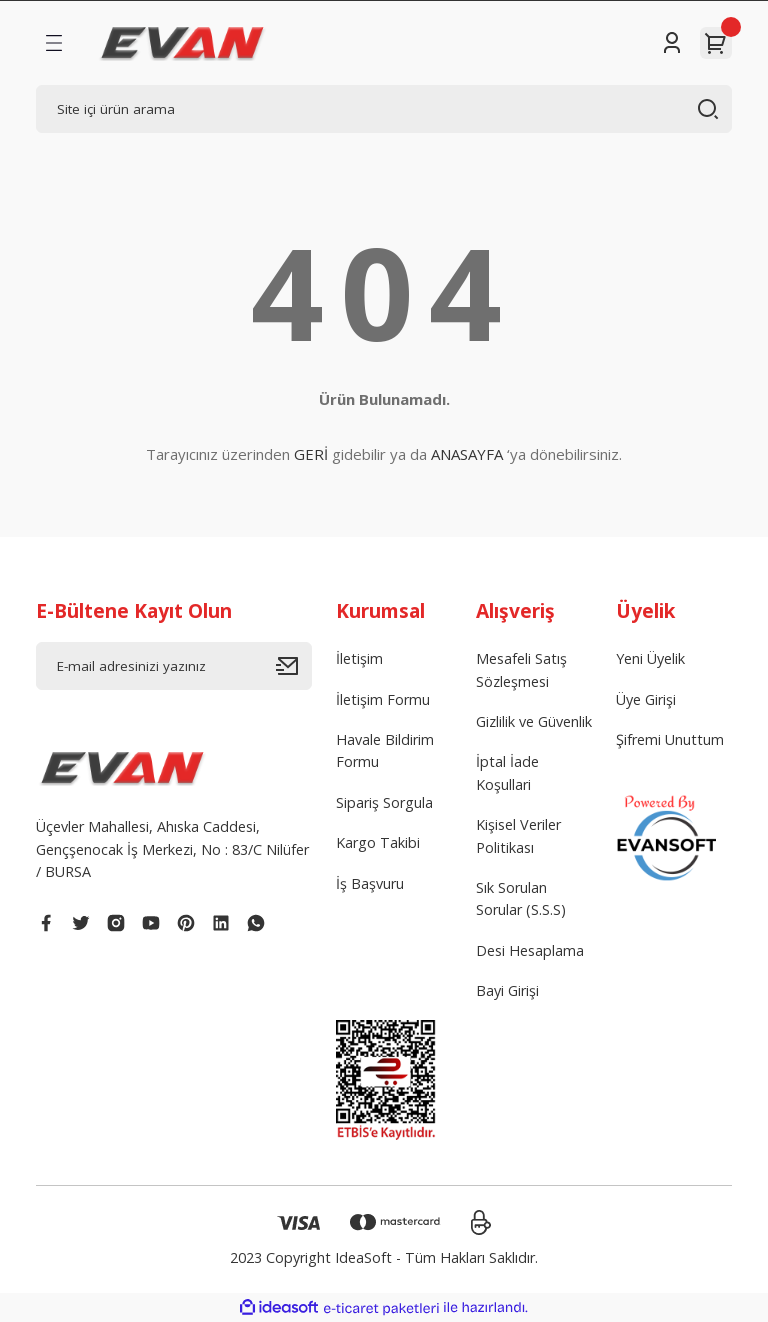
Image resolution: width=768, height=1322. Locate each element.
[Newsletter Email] (174, 666)
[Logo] (182, 43)
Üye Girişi (646, 699)
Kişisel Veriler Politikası (518, 835)
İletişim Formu (383, 699)
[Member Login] (672, 43)
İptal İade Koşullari (507, 772)
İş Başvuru (370, 883)
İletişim (359, 658)
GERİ (311, 454)
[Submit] (294, 666)
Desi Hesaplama (530, 950)
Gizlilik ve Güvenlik (534, 721)
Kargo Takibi (378, 842)
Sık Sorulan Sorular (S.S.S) (521, 898)
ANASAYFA (467, 454)
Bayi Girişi (507, 990)
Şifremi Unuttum (670, 739)
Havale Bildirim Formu (385, 750)
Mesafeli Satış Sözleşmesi (521, 669)
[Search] (384, 109)
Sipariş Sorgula (384, 802)
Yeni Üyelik (650, 658)
